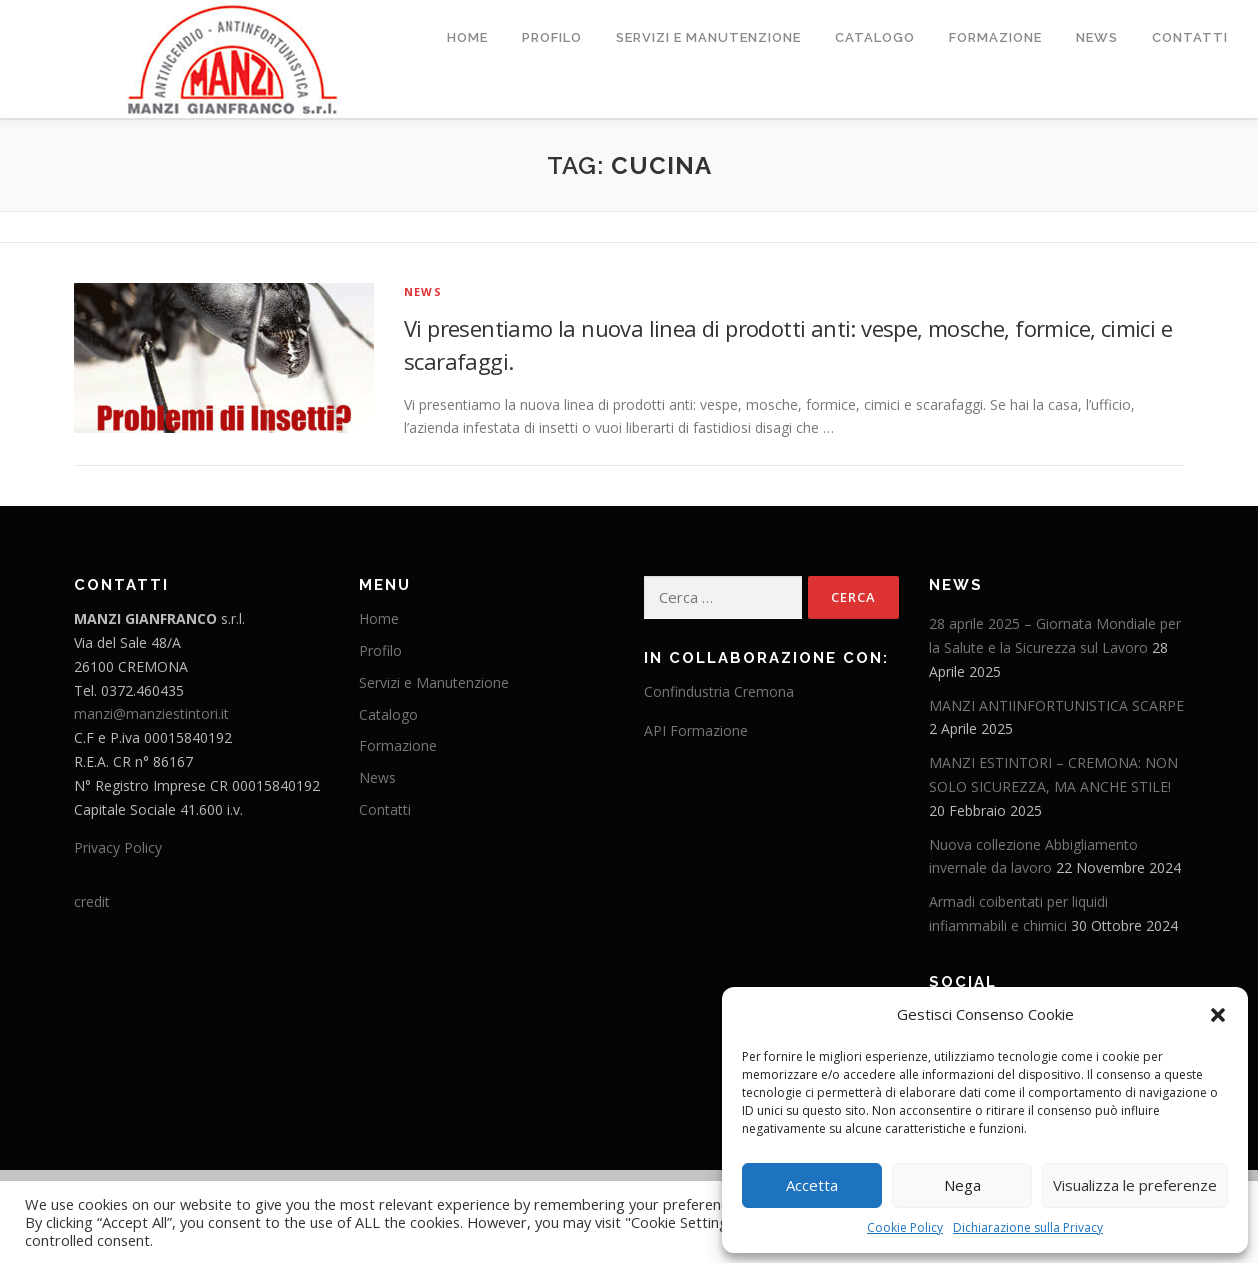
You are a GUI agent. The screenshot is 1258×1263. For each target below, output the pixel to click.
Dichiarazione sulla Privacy (1028, 1227)
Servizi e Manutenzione (708, 37)
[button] (1218, 1015)
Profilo (552, 37)
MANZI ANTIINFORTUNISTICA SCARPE (1056, 704)
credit (92, 900)
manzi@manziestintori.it (151, 713)
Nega (962, 1185)
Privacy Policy (118, 847)
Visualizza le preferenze (1135, 1185)
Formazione (995, 37)
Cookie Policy (905, 1227)
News (1097, 37)
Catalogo (875, 37)
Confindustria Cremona (719, 690)
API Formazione (696, 729)
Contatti (1190, 37)
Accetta (812, 1185)
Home (467, 37)
